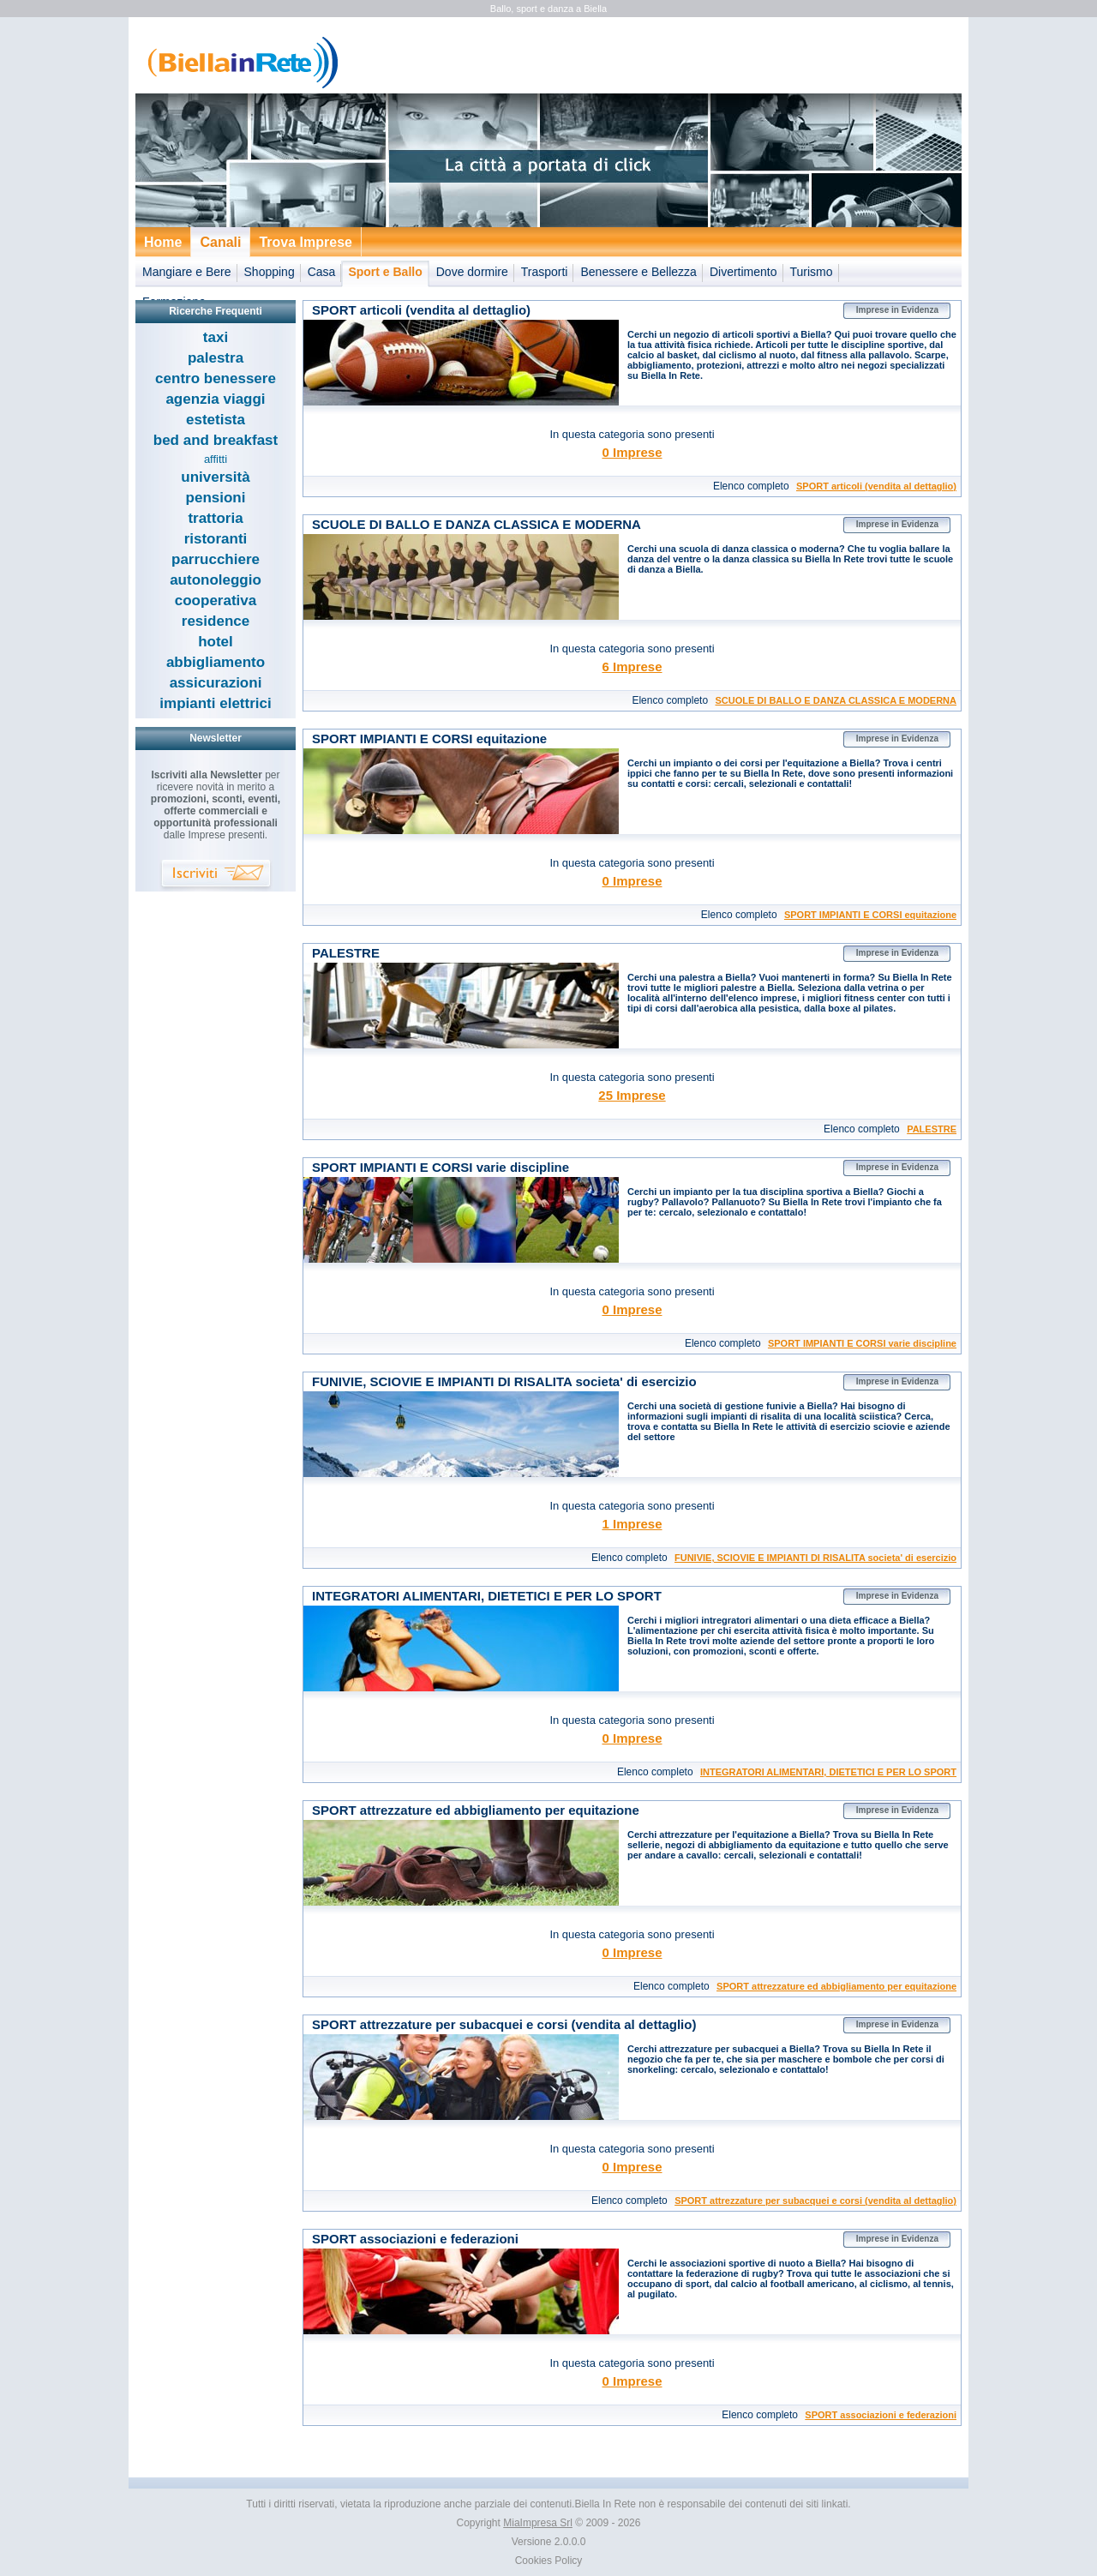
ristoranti (216, 539)
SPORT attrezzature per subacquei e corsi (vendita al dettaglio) (815, 2200)
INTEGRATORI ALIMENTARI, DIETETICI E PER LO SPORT (828, 1772)
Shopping (269, 272)
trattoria (215, 518)
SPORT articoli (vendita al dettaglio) (876, 486)
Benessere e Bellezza (638, 272)
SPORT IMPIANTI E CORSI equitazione (870, 915)
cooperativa (215, 600)
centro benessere (215, 378)
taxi (215, 337)
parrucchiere (215, 559)
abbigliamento (215, 662)
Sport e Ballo (385, 272)
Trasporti (544, 272)
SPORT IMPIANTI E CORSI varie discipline (862, 1343)
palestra (215, 358)
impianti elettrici (215, 703)
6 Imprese (632, 666)
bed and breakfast (216, 440)
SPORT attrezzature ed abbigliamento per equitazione (836, 1986)
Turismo (811, 272)
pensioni (216, 497)
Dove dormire (472, 272)
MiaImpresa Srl (537, 2523)
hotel (215, 641)
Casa (322, 272)
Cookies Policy (549, 2561)
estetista (215, 419)
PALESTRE (931, 1129)
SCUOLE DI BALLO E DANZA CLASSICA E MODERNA (835, 700)
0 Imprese (632, 452)
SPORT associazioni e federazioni (880, 2415)
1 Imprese (632, 1523)
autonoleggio (215, 580)
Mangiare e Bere (186, 272)
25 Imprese (631, 1095)
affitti (215, 459)
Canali (220, 242)
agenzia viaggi (215, 399)
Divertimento (743, 272)
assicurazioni (216, 683)
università (215, 477)
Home (163, 242)
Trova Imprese (305, 242)
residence (215, 621)
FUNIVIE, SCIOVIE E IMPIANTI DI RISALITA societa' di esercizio (815, 1557)
